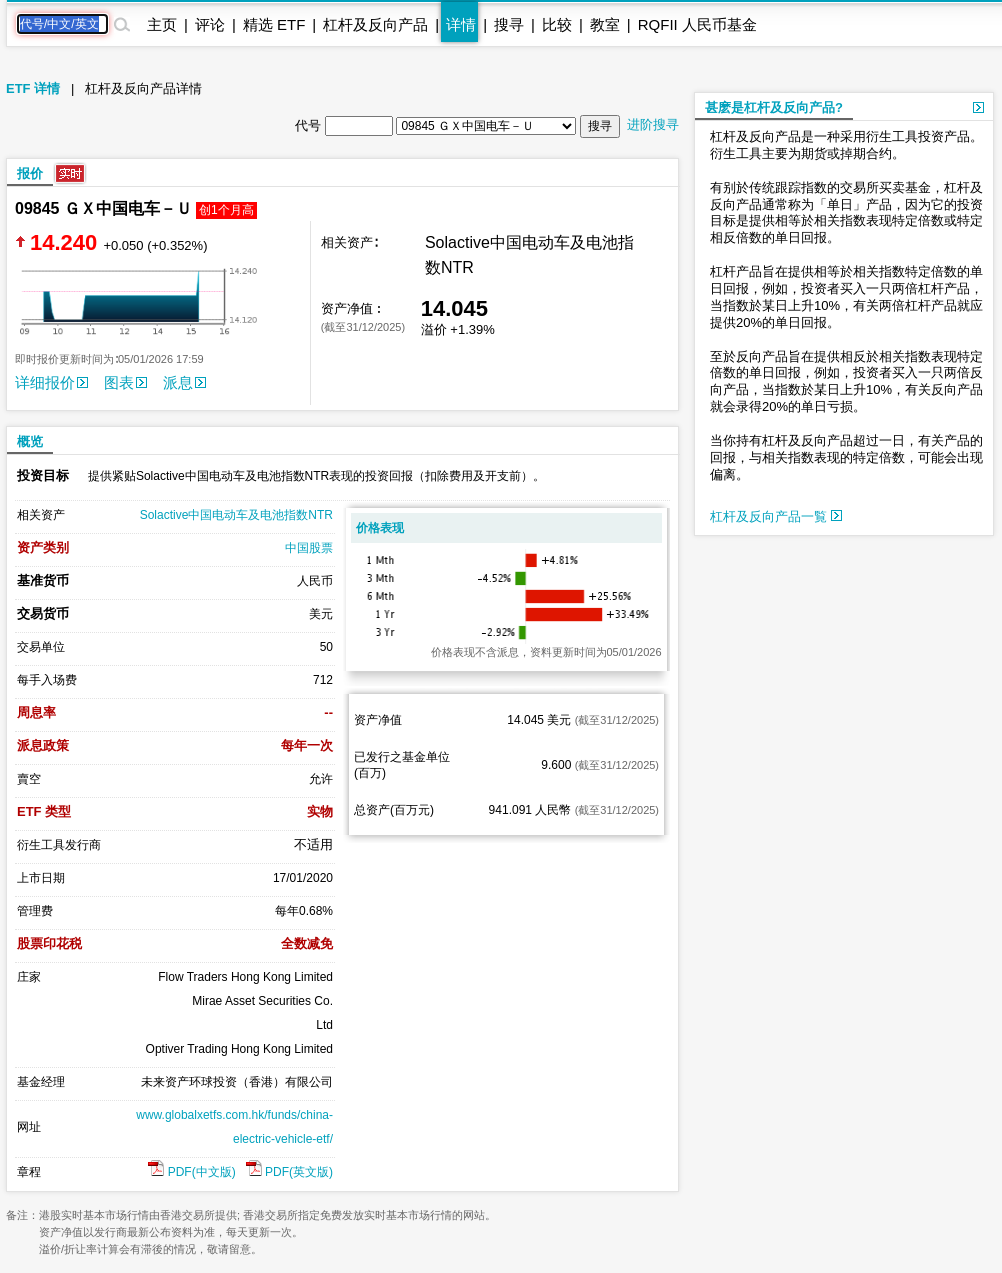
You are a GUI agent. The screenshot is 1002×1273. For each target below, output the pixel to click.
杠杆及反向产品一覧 (776, 516)
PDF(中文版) (191, 1172)
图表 (125, 382)
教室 (605, 24)
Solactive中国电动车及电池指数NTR (236, 515)
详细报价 (51, 382)
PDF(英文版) (289, 1172)
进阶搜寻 (653, 124)
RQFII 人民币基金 (697, 24)
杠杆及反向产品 (375, 24)
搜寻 (509, 24)
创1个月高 (226, 210)
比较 (557, 24)
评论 (210, 24)
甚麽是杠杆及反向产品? (774, 107)
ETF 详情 (33, 88)
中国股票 (309, 548)
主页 (162, 24)
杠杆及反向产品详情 (143, 88)
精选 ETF (274, 24)
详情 (461, 24)
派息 (184, 382)
